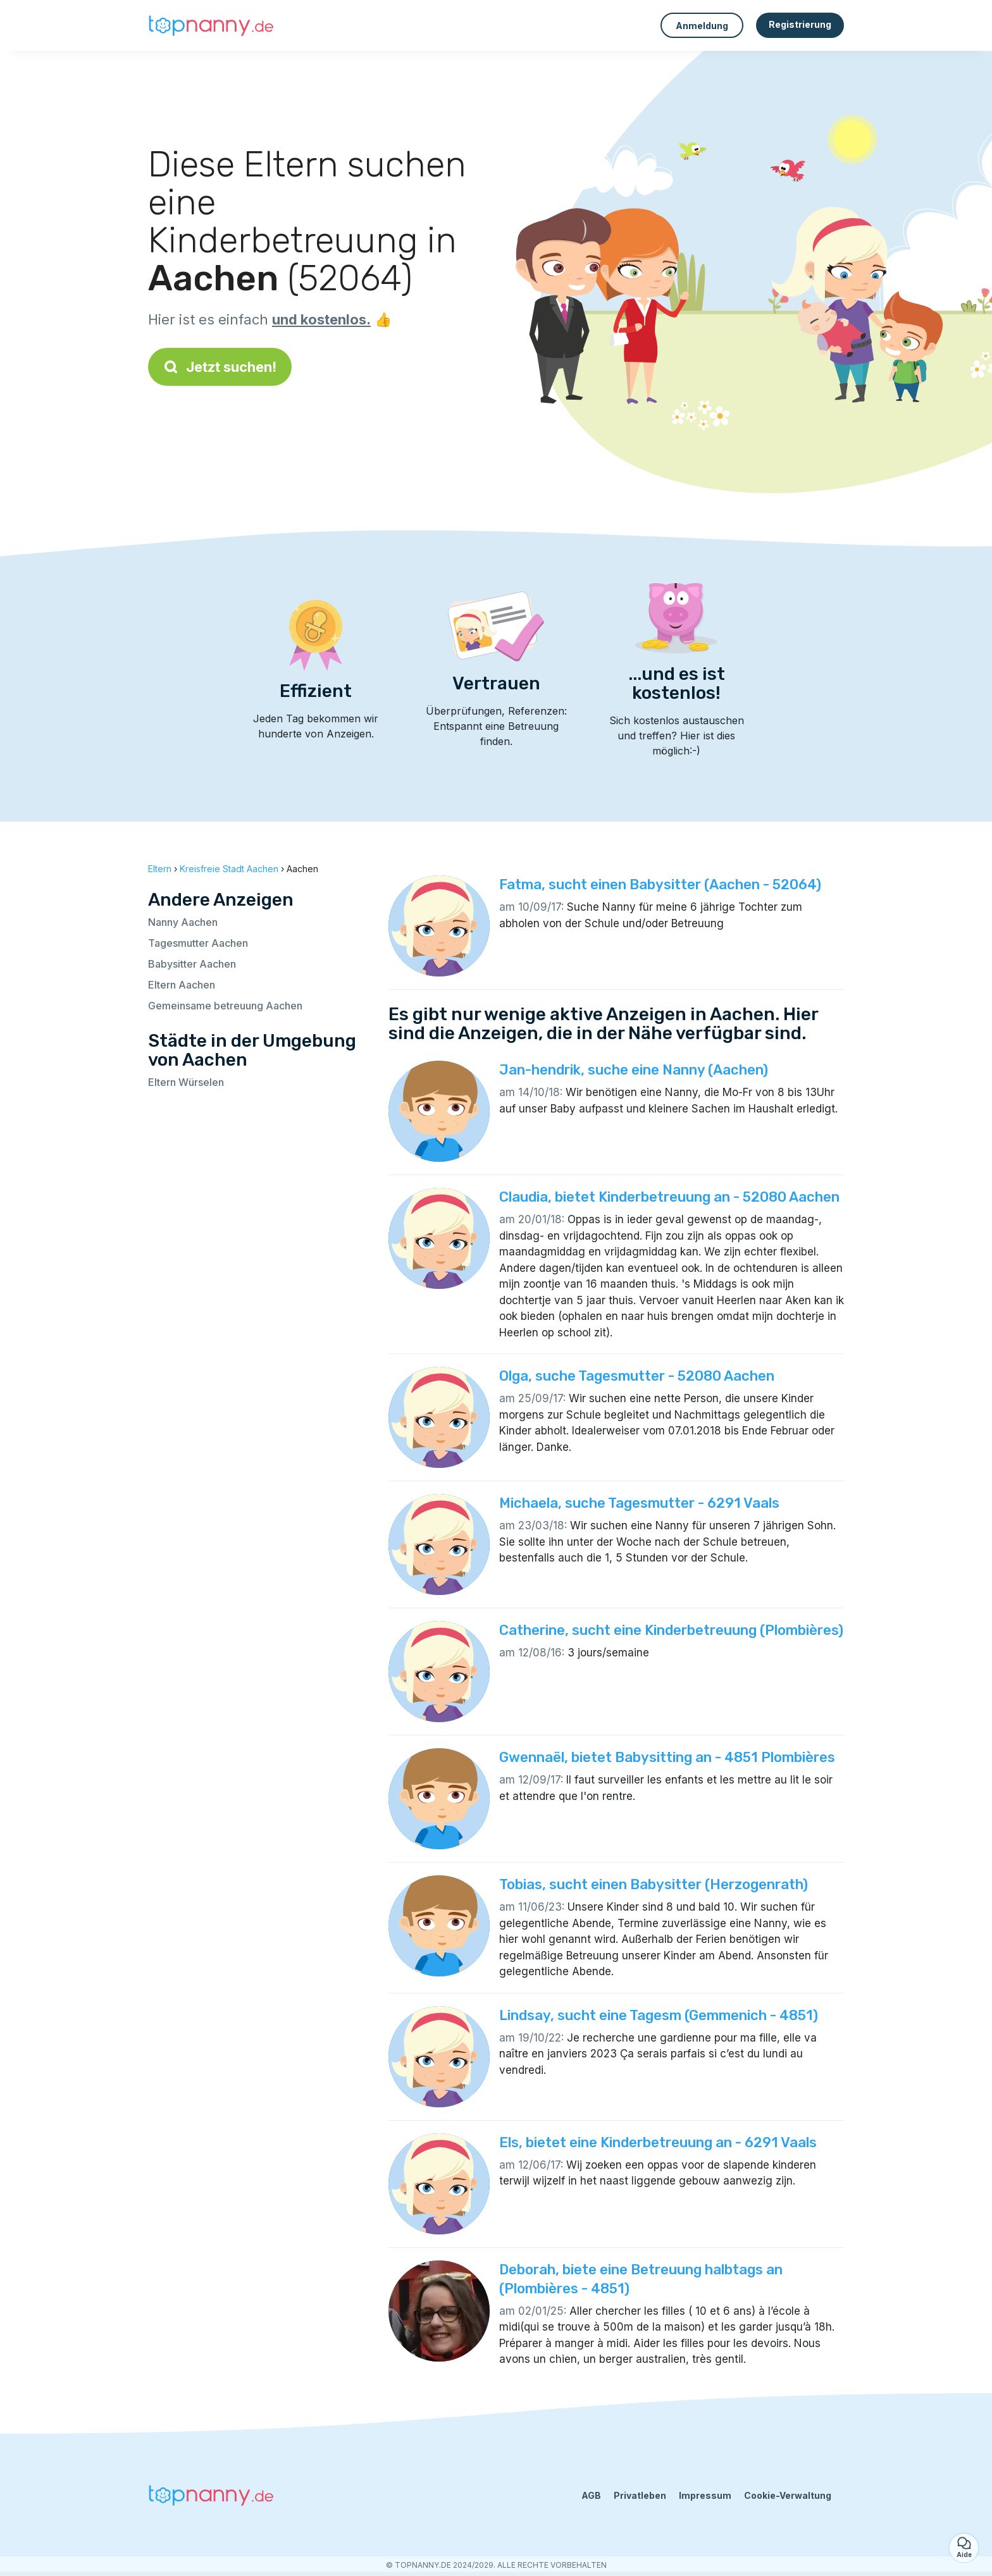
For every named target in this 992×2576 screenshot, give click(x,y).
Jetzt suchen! (219, 367)
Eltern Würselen (186, 1082)
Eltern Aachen (181, 984)
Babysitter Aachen (192, 964)
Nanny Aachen (183, 922)
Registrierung (800, 24)
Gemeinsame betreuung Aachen (225, 1005)
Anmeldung (702, 25)
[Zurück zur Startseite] (211, 25)
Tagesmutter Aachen (198, 943)
